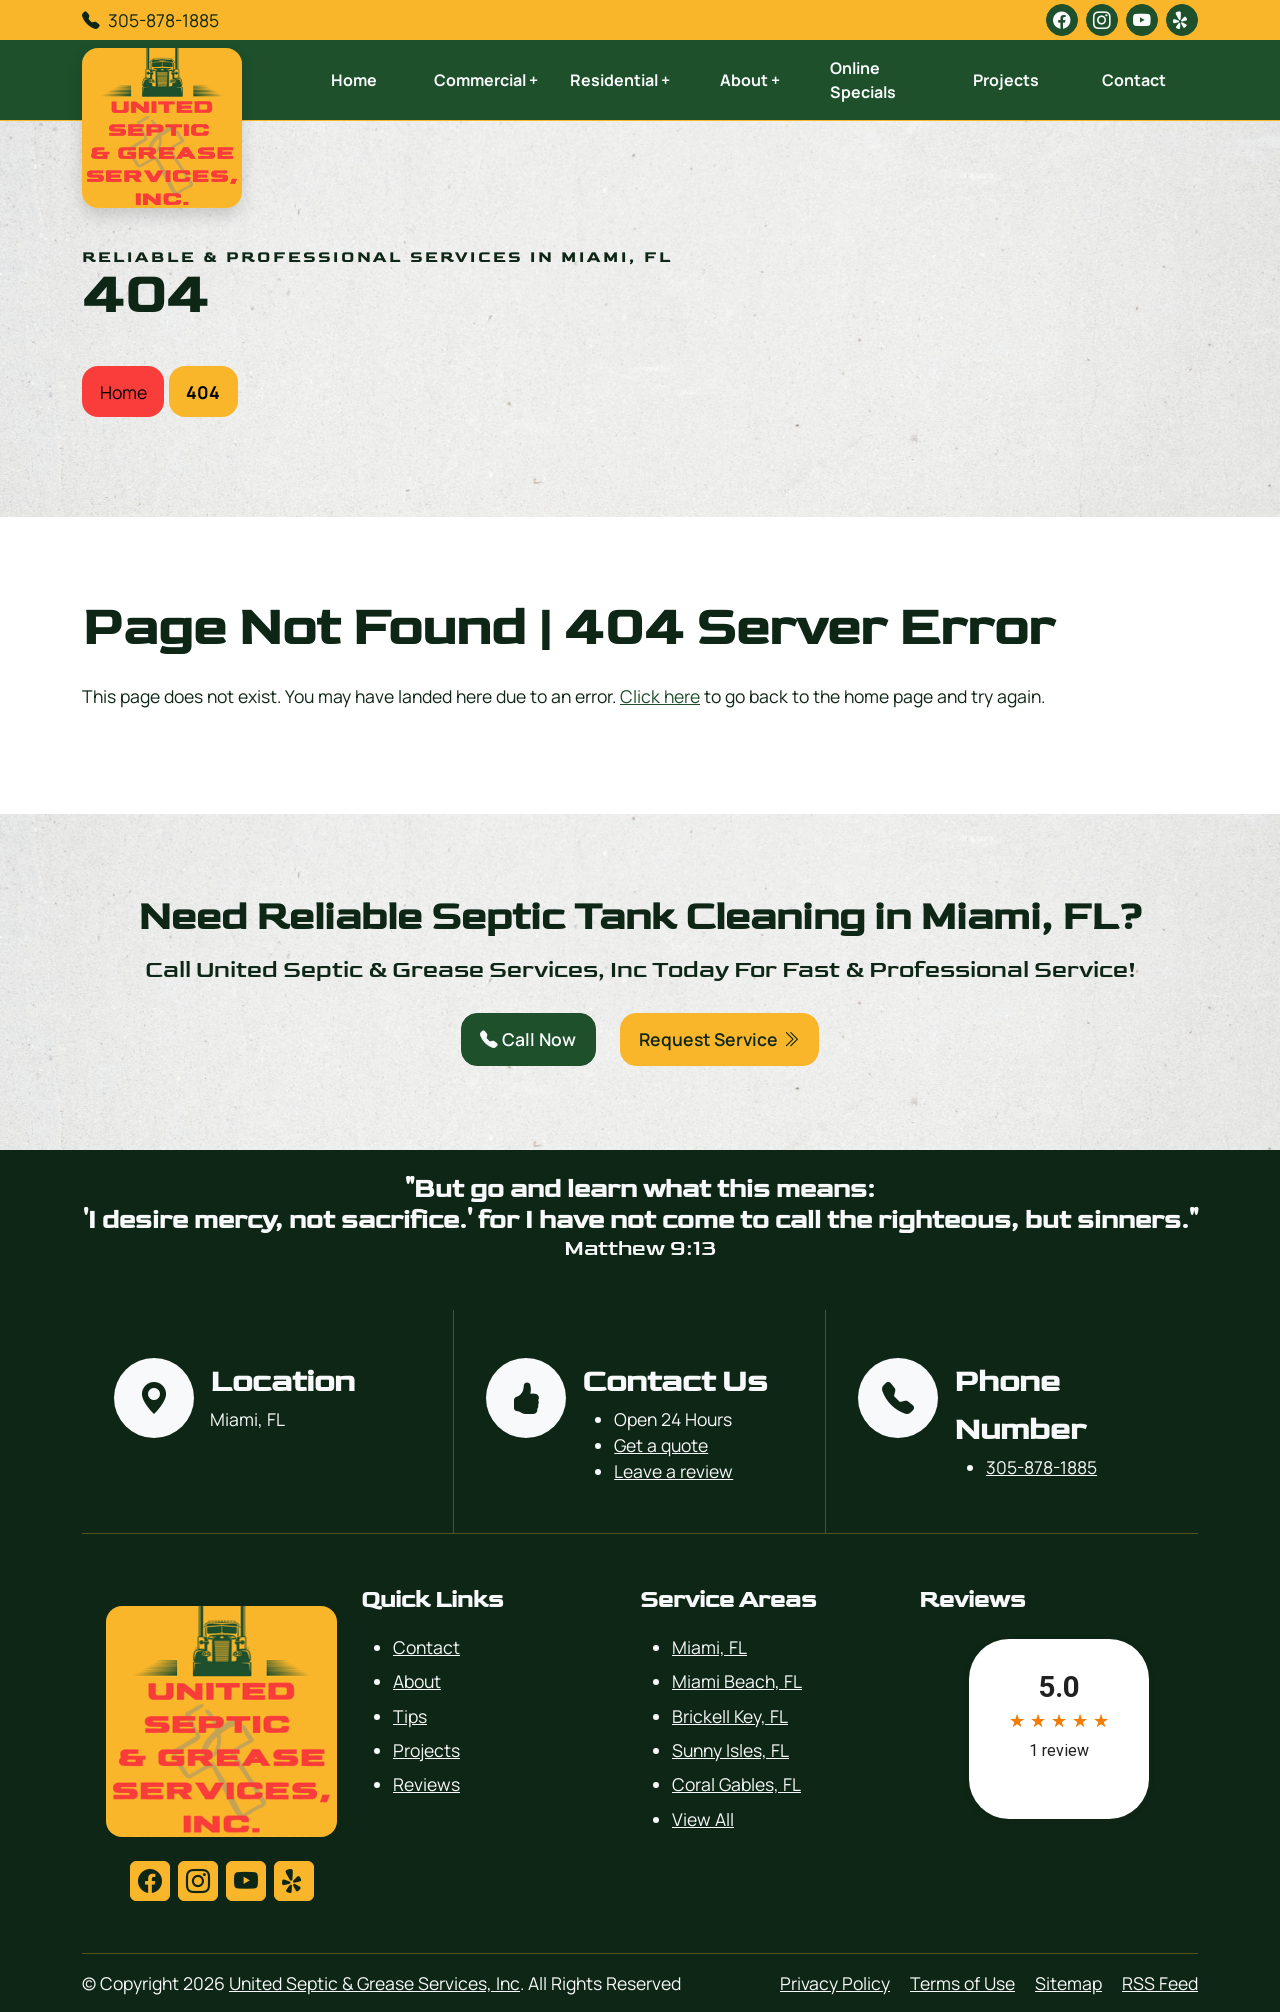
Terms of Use (962, 1983)
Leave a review (673, 1471)
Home (354, 80)
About (417, 1681)
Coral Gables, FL (736, 1784)
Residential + (620, 80)
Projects (1006, 80)
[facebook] (1062, 20)
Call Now (528, 1039)
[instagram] (1102, 20)
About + (750, 80)
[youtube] (1142, 20)
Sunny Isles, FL (730, 1750)
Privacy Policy (835, 1983)
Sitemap (1068, 1983)
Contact (1134, 80)
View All (703, 1819)
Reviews (426, 1784)
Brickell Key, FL (730, 1716)
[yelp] (1182, 20)
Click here (660, 696)
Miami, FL (709, 1647)
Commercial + (486, 80)
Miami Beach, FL (737, 1681)
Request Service (719, 1039)
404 (203, 392)
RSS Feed (1160, 1983)
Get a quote (661, 1445)
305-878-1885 (163, 20)
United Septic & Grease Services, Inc (374, 1983)
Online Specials (863, 80)
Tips (410, 1716)
